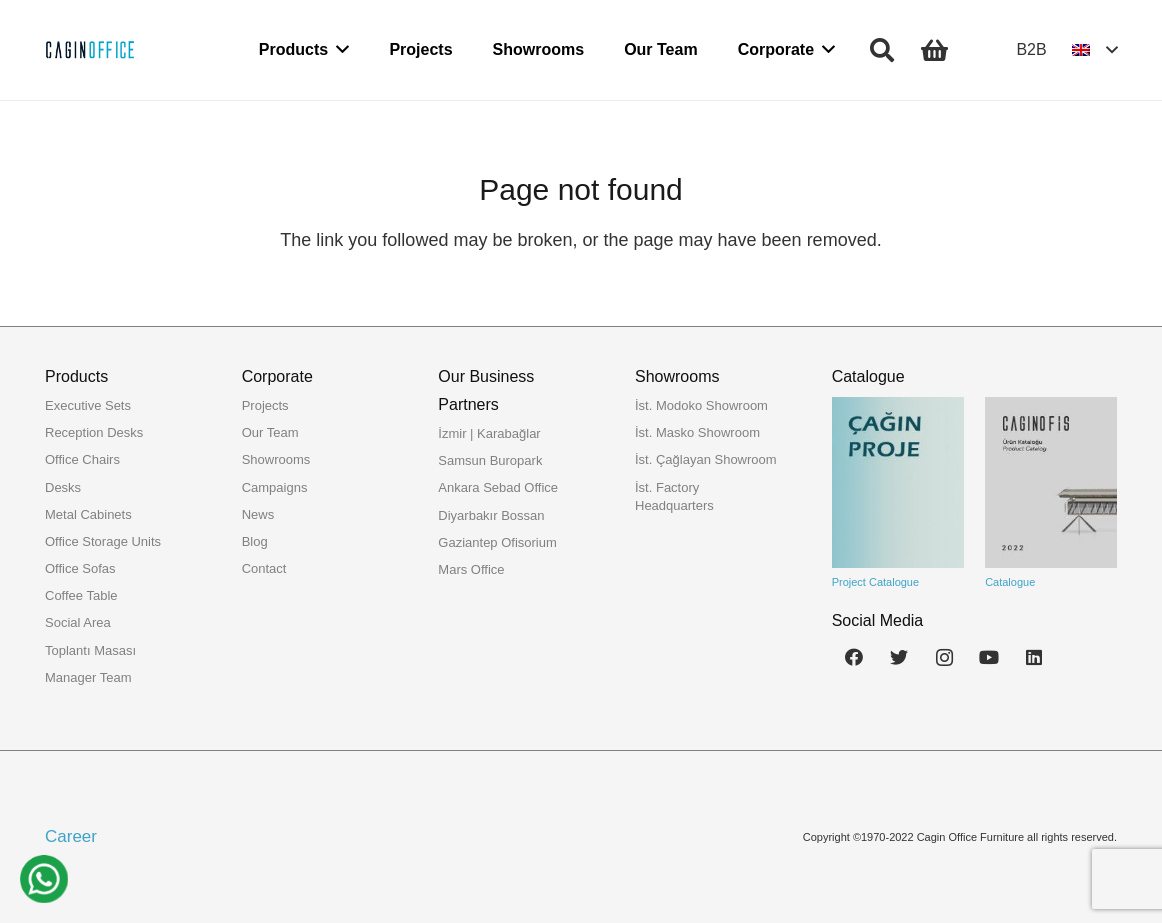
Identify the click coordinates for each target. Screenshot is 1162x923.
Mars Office (471, 569)
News (258, 514)
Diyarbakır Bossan (491, 515)
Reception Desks (94, 432)
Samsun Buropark (490, 460)
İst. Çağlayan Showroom (706, 459)
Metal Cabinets (88, 514)
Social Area (78, 622)
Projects (265, 405)
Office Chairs (82, 459)
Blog (255, 541)
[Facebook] (854, 657)
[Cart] (934, 50)
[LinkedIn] (1034, 657)
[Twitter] (899, 657)
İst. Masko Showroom (697, 432)
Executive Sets (88, 405)
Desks (63, 487)
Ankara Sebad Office (498, 487)
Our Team (270, 432)
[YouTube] (989, 657)
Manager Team (88, 677)
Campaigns (275, 487)
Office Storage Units (103, 541)
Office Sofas (80, 568)
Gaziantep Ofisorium (497, 542)
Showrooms (276, 459)
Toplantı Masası (90, 650)
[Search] (881, 50)
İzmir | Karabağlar (489, 433)
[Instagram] (944, 657)
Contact (264, 568)
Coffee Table (81, 595)
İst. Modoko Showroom (701, 405)
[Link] (90, 50)
